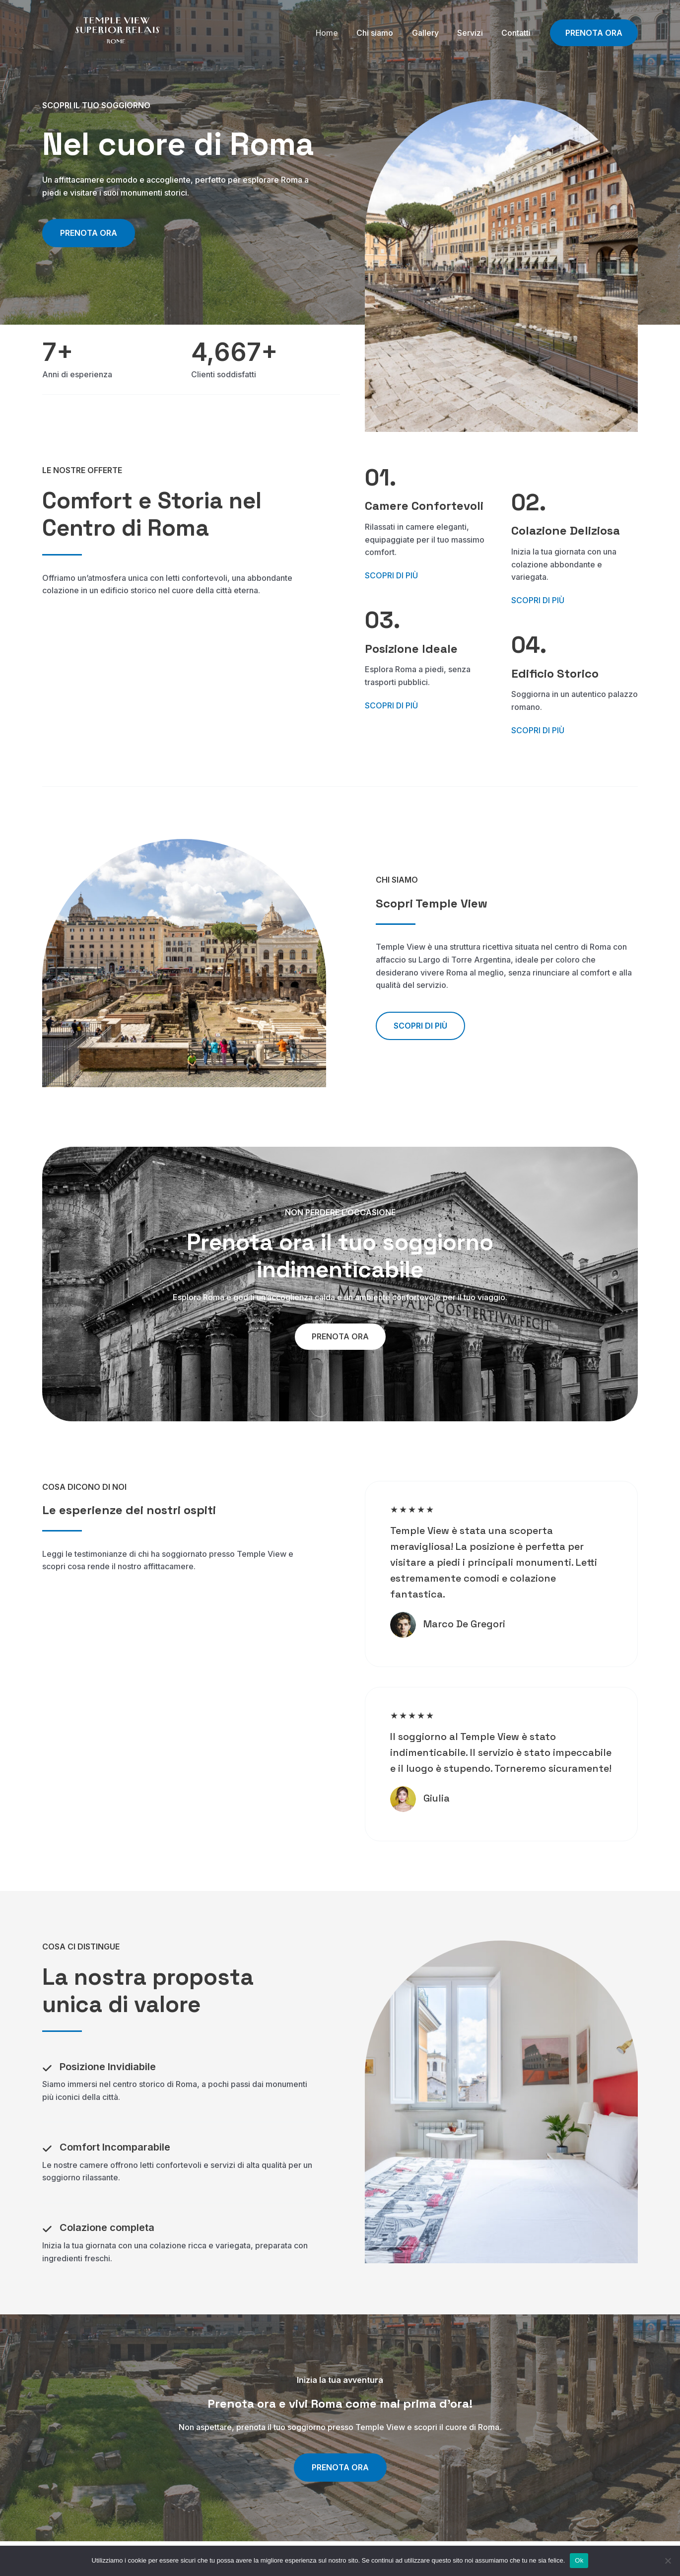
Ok (579, 2560)
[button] (420, 1026)
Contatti (517, 33)
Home (339, 33)
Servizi (474, 33)
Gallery (431, 33)
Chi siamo (384, 33)
